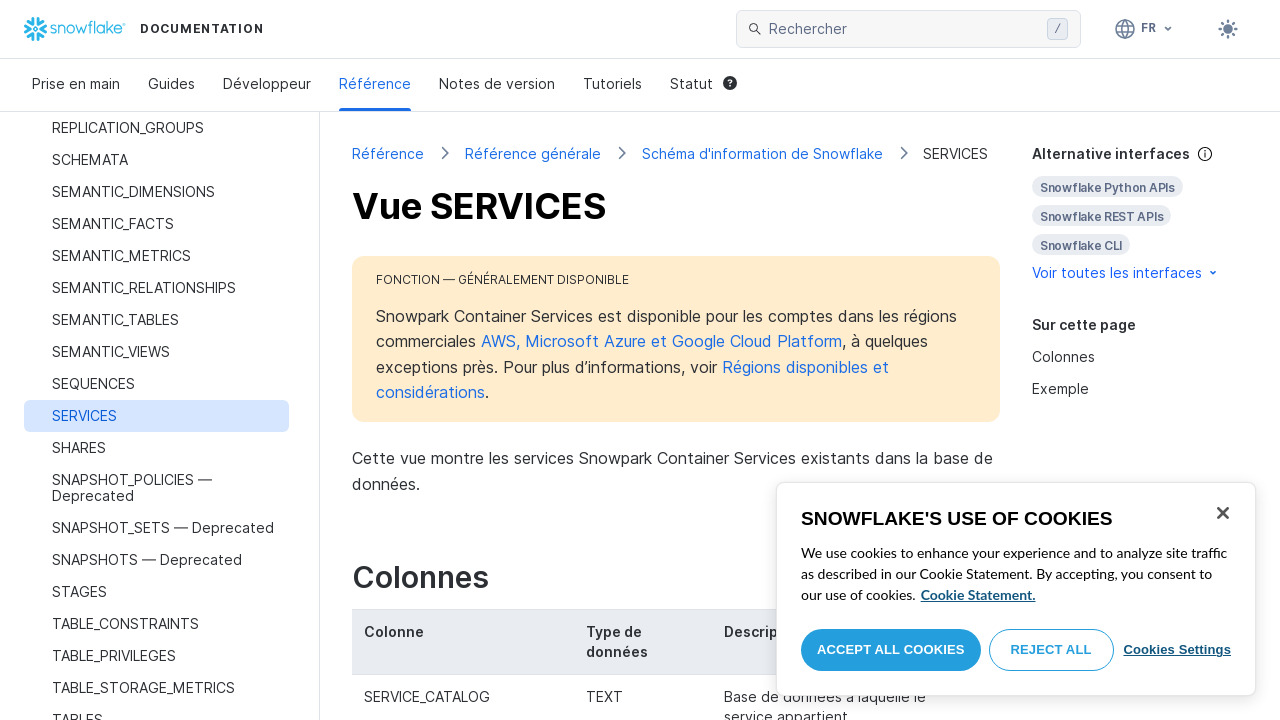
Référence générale (533, 153)
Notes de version (497, 83)
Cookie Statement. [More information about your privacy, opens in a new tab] (978, 594)
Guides (171, 83)
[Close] (1223, 513)
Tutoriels (612, 83)
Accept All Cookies (891, 649)
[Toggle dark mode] (1228, 29)
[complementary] (1140, 213)
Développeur (267, 83)
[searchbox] (904, 29)
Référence (375, 83)
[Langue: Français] (1144, 29)
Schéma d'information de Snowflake (762, 153)
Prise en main (76, 83)
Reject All (1051, 649)
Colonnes (1063, 356)
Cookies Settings (1177, 649)
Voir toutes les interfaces (1126, 272)
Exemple (1060, 388)
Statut (703, 83)
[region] (1016, 589)
